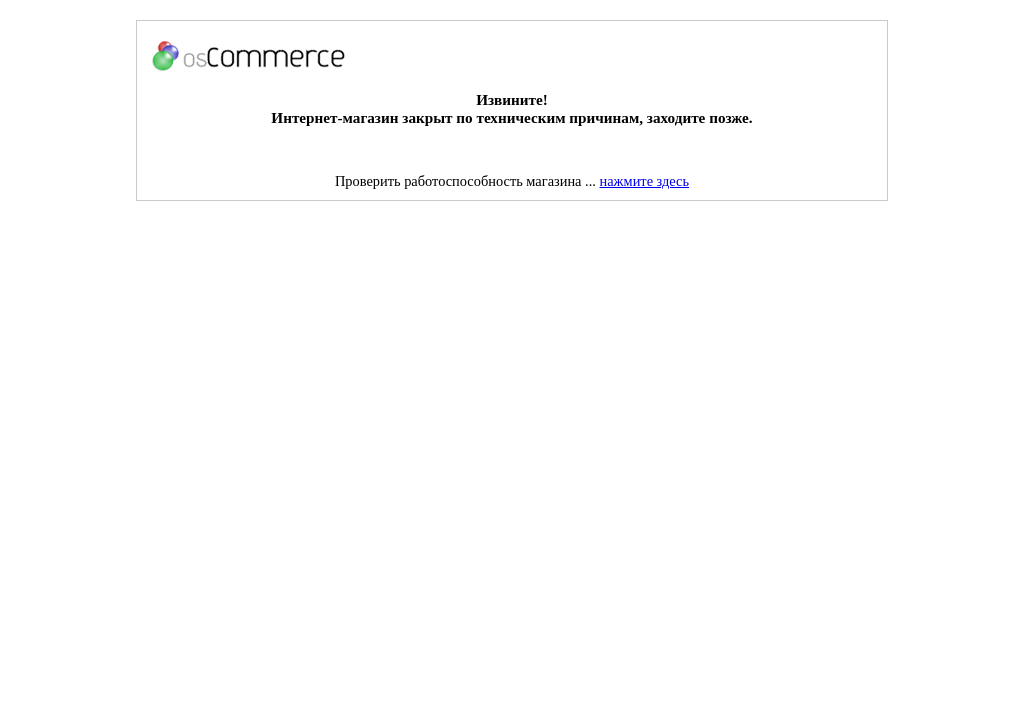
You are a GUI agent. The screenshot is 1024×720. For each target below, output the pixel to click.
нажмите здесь (645, 181)
